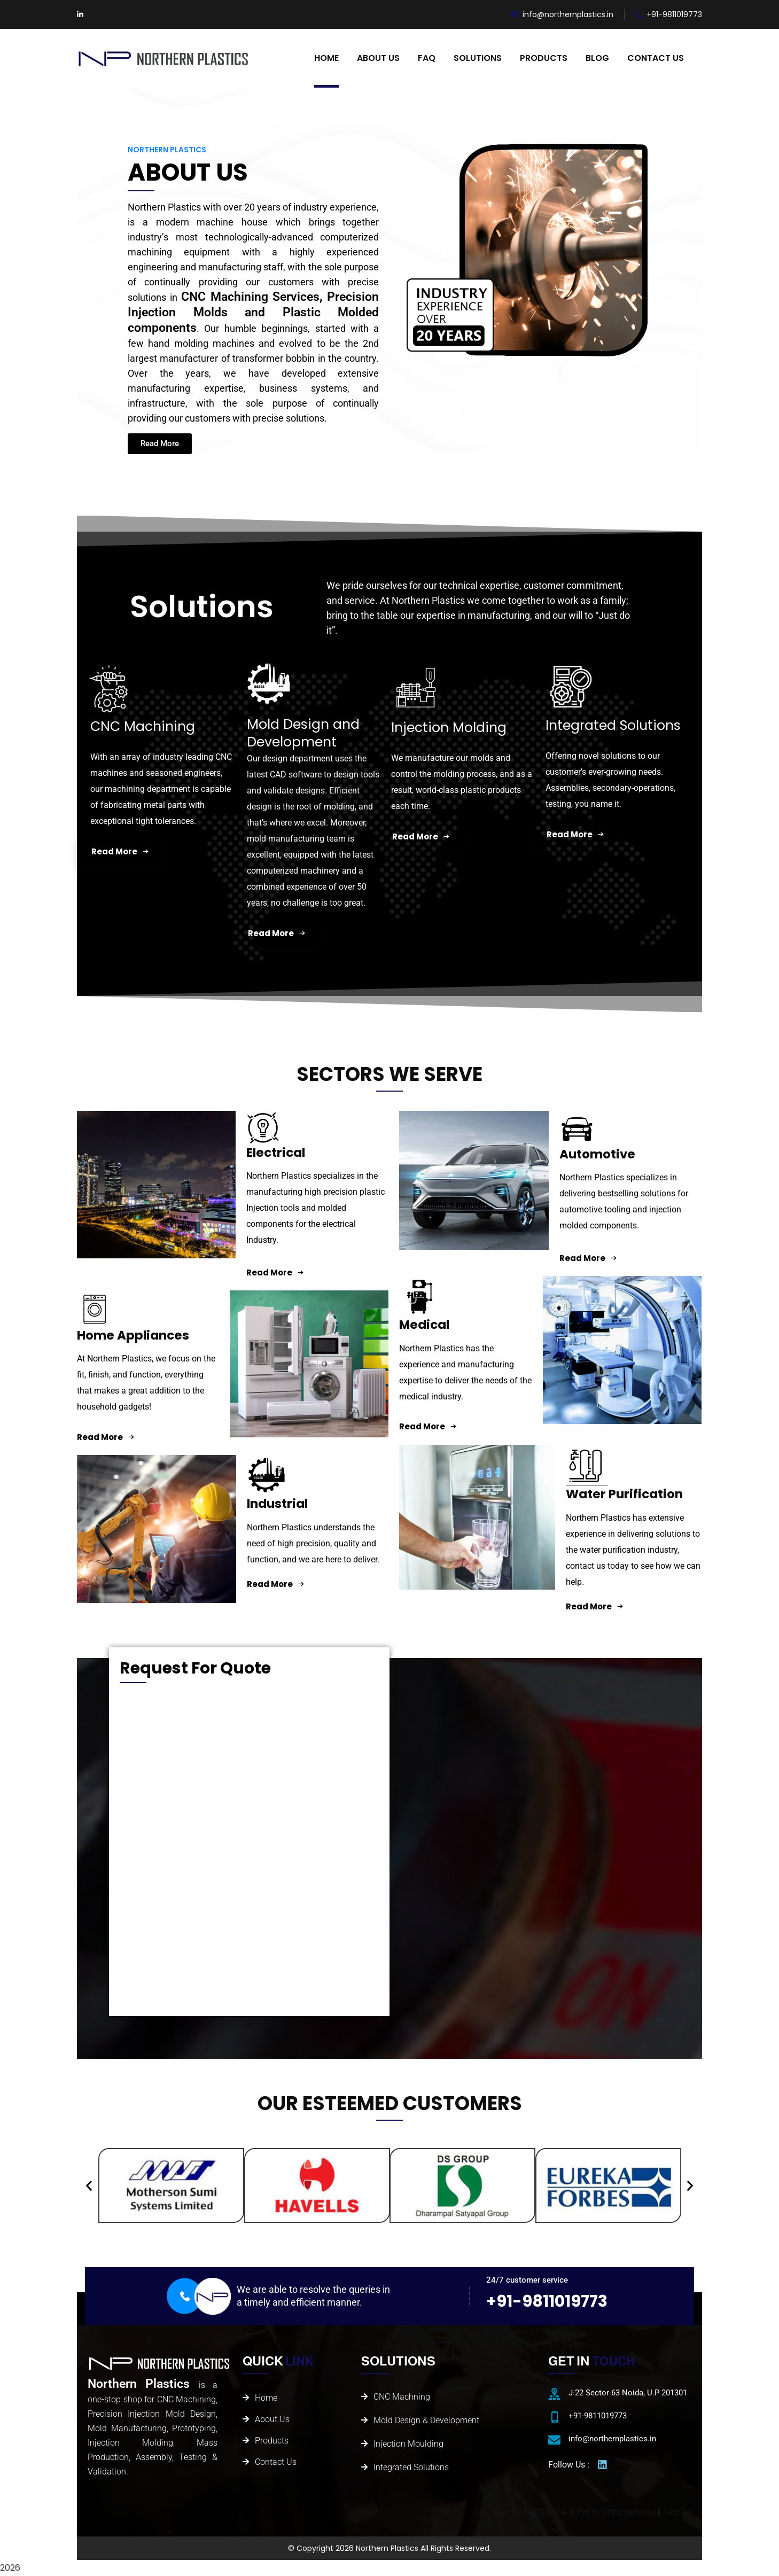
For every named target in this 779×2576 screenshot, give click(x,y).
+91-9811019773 (668, 14)
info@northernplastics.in (562, 14)
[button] (89, 2185)
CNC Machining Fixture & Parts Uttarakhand (660, 2512)
